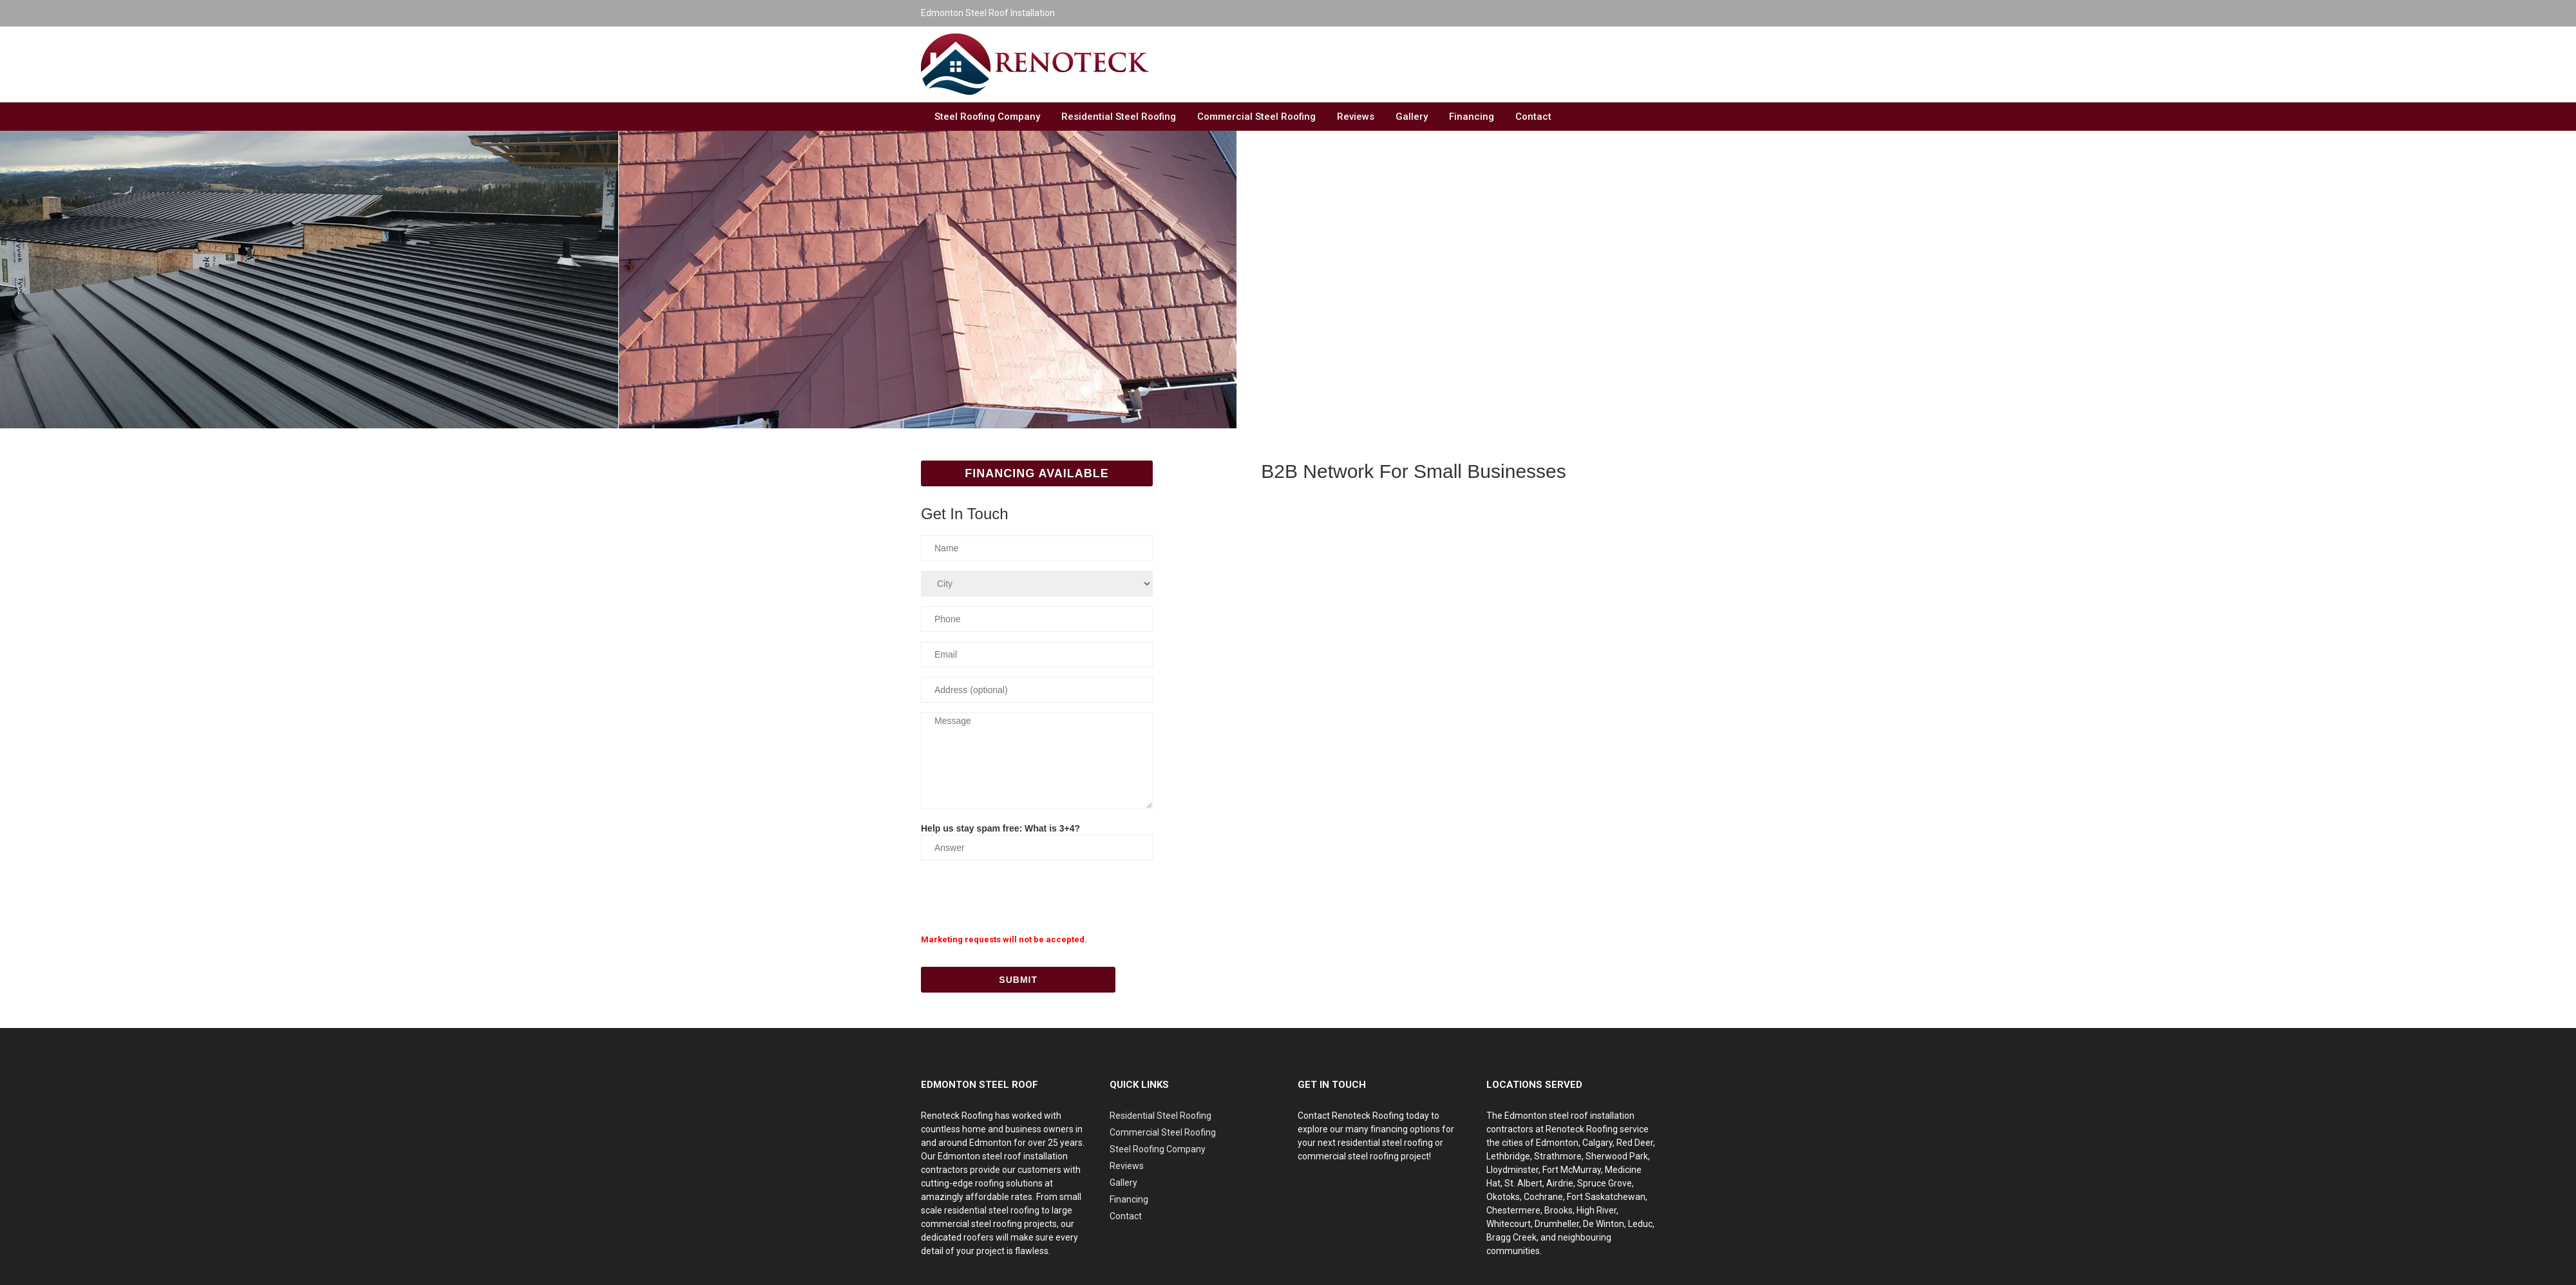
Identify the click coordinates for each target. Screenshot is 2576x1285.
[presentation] (1019, 895)
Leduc (1640, 1224)
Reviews (1355, 116)
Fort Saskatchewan (1606, 1197)
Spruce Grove (1604, 1183)
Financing (1471, 116)
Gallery (1412, 116)
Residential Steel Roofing (1118, 116)
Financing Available (1037, 473)
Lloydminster (1512, 1170)
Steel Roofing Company (987, 116)
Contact (1533, 116)
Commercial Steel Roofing (1256, 116)
